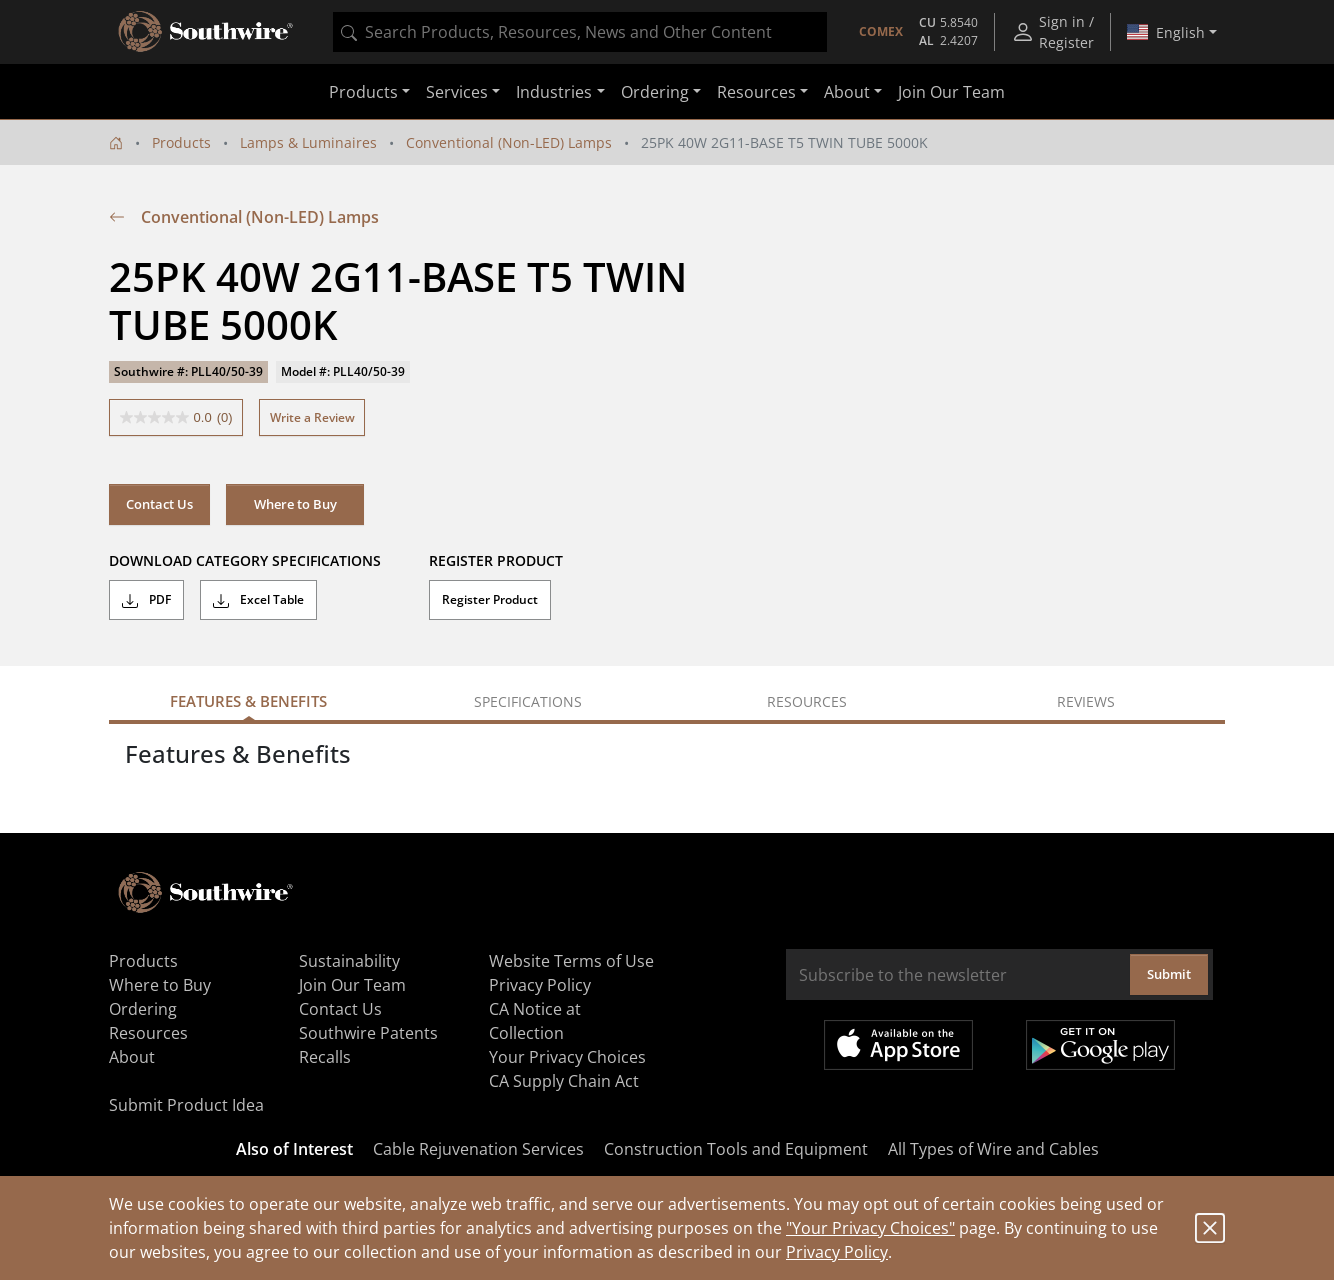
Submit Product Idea (186, 1105)
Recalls (325, 1057)
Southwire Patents (368, 1033)
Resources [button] (756, 92)
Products (181, 142)
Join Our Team (951, 92)
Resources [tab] (807, 701)
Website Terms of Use (571, 961)
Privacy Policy (837, 1252)
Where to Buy (295, 504)
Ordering (143, 1009)
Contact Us (159, 504)
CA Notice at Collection (535, 1021)
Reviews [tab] (1086, 701)
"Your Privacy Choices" (870, 1228)
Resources (148, 1033)
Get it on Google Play (1100, 1045)
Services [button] (457, 92)
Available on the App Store (898, 1045)
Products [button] (363, 92)
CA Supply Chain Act (564, 1081)
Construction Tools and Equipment (736, 1149)
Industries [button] (554, 92)
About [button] (847, 92)
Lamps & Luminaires (308, 142)
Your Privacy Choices (567, 1057)
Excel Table (258, 600)
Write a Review (312, 417)
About (132, 1057)
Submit (1169, 974)
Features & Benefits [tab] (248, 701)
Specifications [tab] (528, 701)
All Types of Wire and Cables (993, 1149)
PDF (146, 600)
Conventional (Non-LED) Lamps (509, 142)
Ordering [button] (655, 92)
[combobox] (580, 32)
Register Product (490, 599)
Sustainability (349, 961)
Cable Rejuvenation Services (478, 1149)
